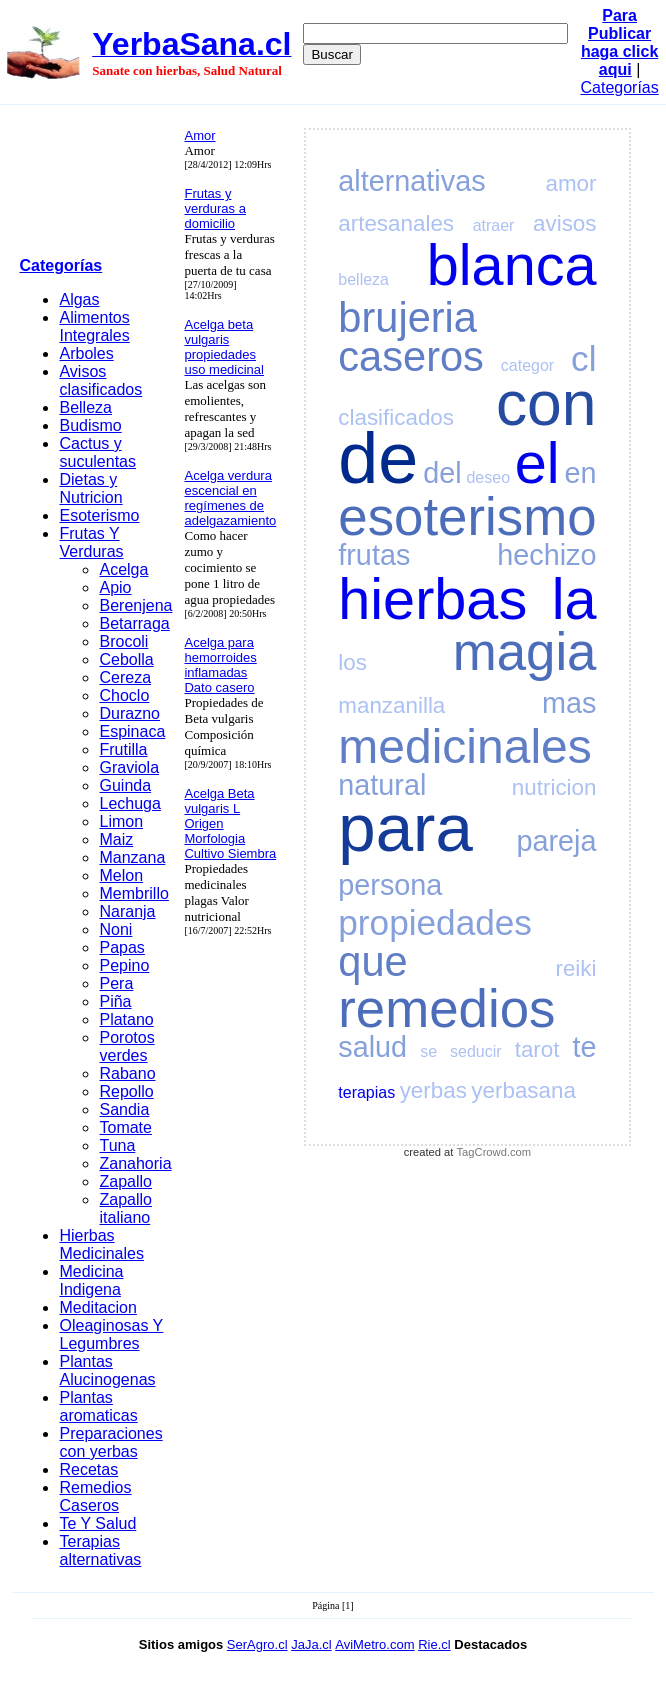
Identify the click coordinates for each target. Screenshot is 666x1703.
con (546, 403)
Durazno (129, 713)
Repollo (126, 1091)
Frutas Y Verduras (91, 542)
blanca (512, 265)
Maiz (116, 839)
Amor (199, 135)
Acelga (123, 569)
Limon (121, 821)
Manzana (132, 857)
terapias (366, 1092)
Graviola (129, 767)
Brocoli (123, 641)
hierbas (432, 599)
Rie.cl (434, 1644)
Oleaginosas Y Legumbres (111, 1334)
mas (569, 703)
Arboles (86, 353)
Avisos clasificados (100, 380)
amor (570, 183)
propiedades (435, 922)
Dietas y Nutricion (90, 488)
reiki (575, 968)
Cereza (125, 677)
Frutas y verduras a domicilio (214, 208)
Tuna (117, 1145)
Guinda (125, 785)
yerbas (433, 1090)
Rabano (127, 1073)
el (537, 463)
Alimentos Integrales (94, 326)
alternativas (411, 181)
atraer (494, 225)
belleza (363, 279)
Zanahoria (135, 1163)
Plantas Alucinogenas (107, 1370)
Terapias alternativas (100, 1550)
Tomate (125, 1127)
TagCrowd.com (494, 1152)
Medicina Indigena (91, 1280)
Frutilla (123, 749)
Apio (115, 587)
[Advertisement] (95, 184)
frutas (374, 555)
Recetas (88, 1469)
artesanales (396, 223)
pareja (556, 841)
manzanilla (391, 705)
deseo (488, 477)
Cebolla (126, 659)
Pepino (124, 965)
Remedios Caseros (95, 1496)
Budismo (90, 425)
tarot (537, 1049)
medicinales (464, 746)
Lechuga (129, 803)
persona (390, 885)
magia (525, 651)
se (428, 1051)
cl (583, 358)
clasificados (396, 417)
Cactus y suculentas (97, 452)
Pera (116, 983)
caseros (411, 356)
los (352, 662)
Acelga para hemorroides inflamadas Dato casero (220, 665)
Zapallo (125, 1181)
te (584, 1047)
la (574, 599)
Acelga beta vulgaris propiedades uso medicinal (224, 347)
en (580, 473)
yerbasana (523, 1090)
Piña (115, 1001)
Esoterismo (99, 515)
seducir (476, 1051)
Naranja (127, 911)
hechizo (546, 555)
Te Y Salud (97, 1523)
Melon (121, 875)
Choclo (124, 695)
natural (382, 785)
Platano (126, 1019)
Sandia (124, 1109)
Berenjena (135, 605)
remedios (446, 1008)
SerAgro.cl (257, 1644)
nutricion (554, 787)
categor (527, 365)
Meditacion (97, 1307)
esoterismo (467, 516)
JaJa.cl (311, 1644)
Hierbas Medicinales (101, 1244)
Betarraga (134, 623)
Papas (121, 947)
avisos (564, 223)
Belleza (85, 407)
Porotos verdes (126, 1046)
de (378, 458)
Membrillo (133, 893)
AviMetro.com (374, 1644)
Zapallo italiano (125, 1208)
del (442, 473)
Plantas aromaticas (98, 1406)
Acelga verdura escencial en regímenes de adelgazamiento (230, 498)
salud (372, 1047)
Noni (115, 929)
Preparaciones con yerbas (110, 1442)
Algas (79, 299)
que (372, 961)
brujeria (407, 317)
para (405, 827)
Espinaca (132, 731)
